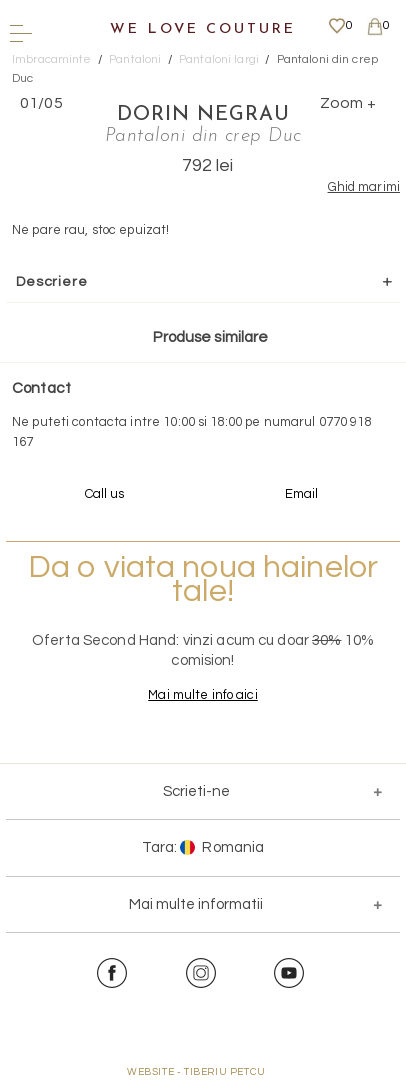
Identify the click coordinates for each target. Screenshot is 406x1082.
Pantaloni (135, 59)
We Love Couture (202, 29)
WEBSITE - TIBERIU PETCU (196, 1072)
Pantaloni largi (219, 59)
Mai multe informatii (196, 904)
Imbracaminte (52, 59)
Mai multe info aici (202, 695)
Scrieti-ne (196, 791)
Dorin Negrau (203, 115)
